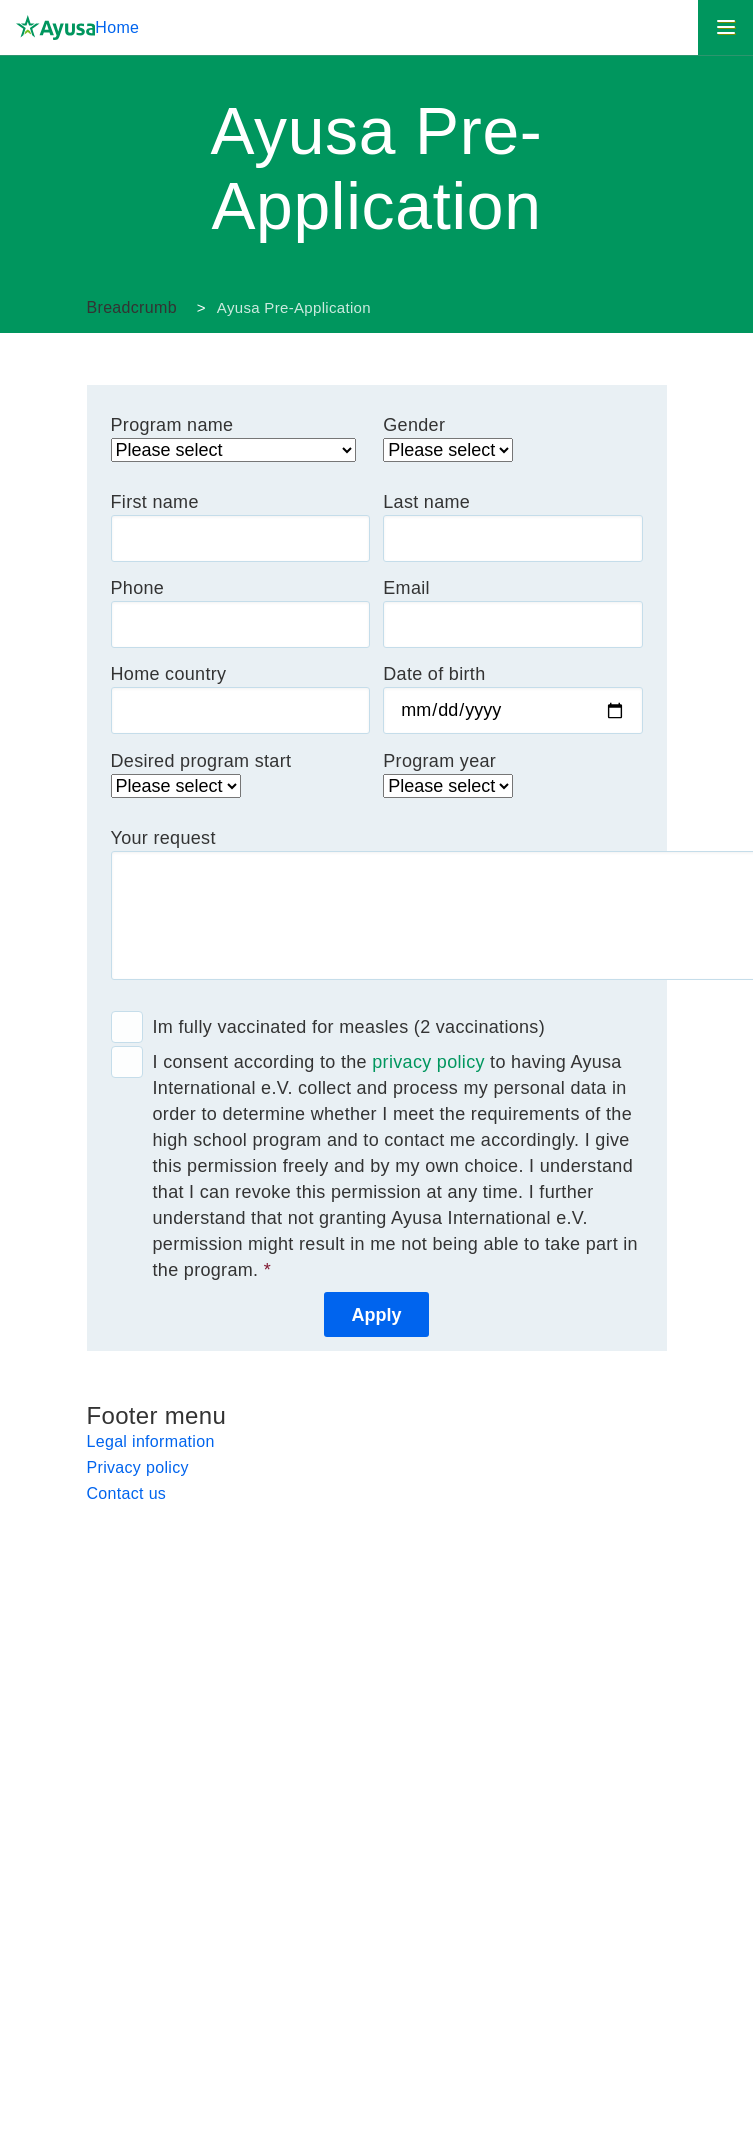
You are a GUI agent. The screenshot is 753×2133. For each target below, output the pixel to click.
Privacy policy (138, 1467)
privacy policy (428, 1062)
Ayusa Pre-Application (294, 307)
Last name (426, 502)
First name (155, 502)
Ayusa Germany (192, 308)
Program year (439, 761)
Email (406, 588)
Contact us (127, 1493)
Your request (163, 838)
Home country (169, 674)
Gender (414, 425)
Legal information (151, 1441)
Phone (138, 588)
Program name (172, 425)
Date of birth (434, 674)
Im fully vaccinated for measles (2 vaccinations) (349, 1027)
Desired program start (201, 761)
